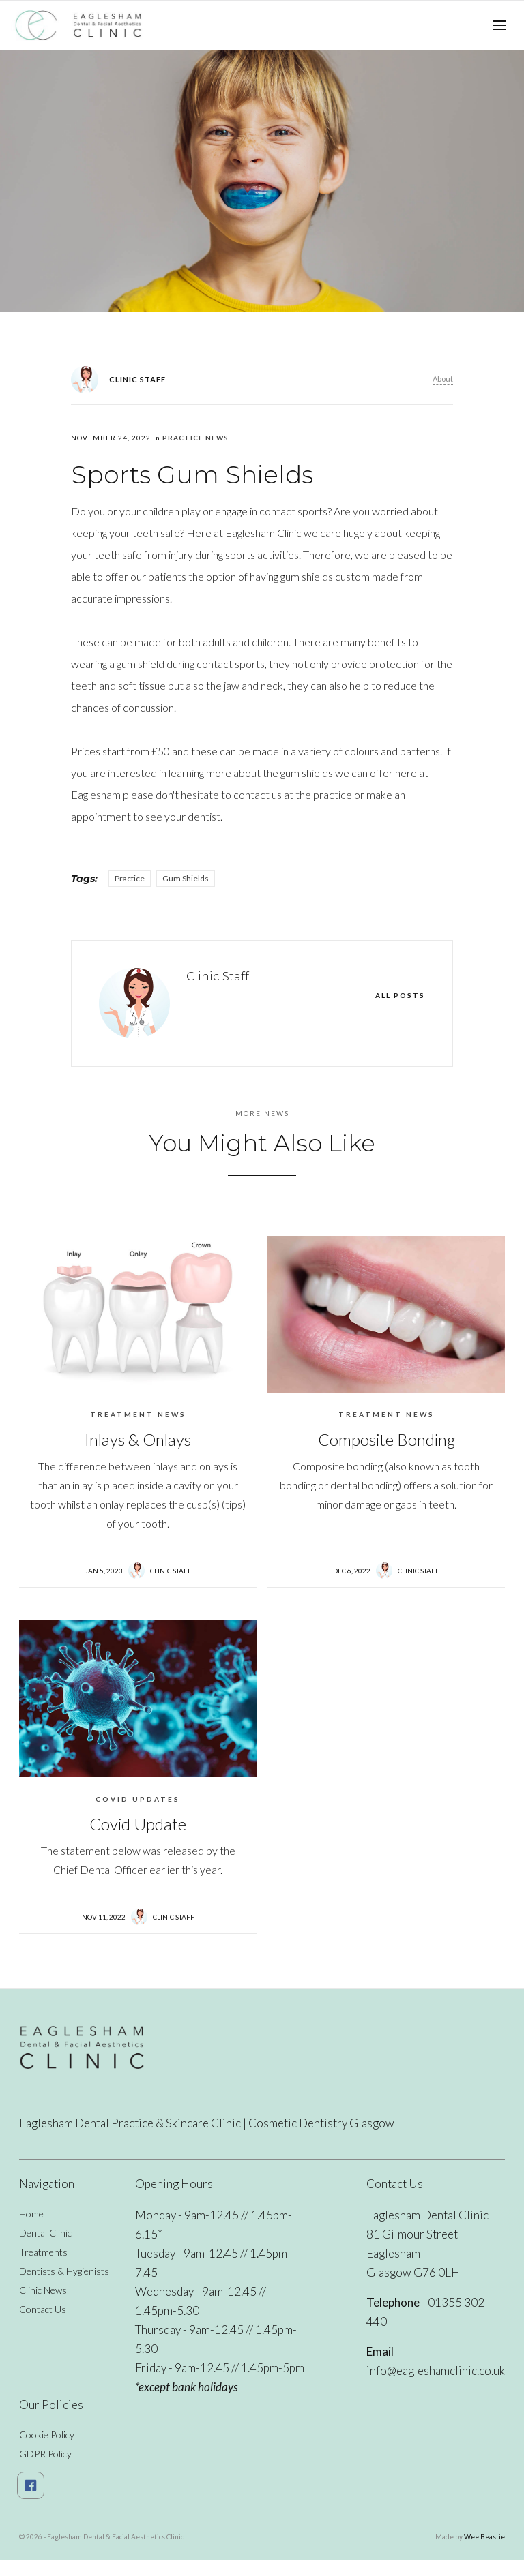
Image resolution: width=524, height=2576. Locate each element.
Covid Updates (138, 1799)
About (443, 378)
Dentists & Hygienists (64, 2271)
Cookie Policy (46, 2434)
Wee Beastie (484, 2536)
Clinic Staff (171, 1570)
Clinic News (43, 2290)
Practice (130, 878)
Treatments (43, 2252)
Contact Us (42, 2309)
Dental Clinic (45, 2233)
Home (31, 2213)
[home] (79, 25)
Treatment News (138, 1414)
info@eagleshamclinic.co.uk (435, 2370)
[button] (499, 25)
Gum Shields (185, 878)
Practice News (195, 438)
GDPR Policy (45, 2453)
